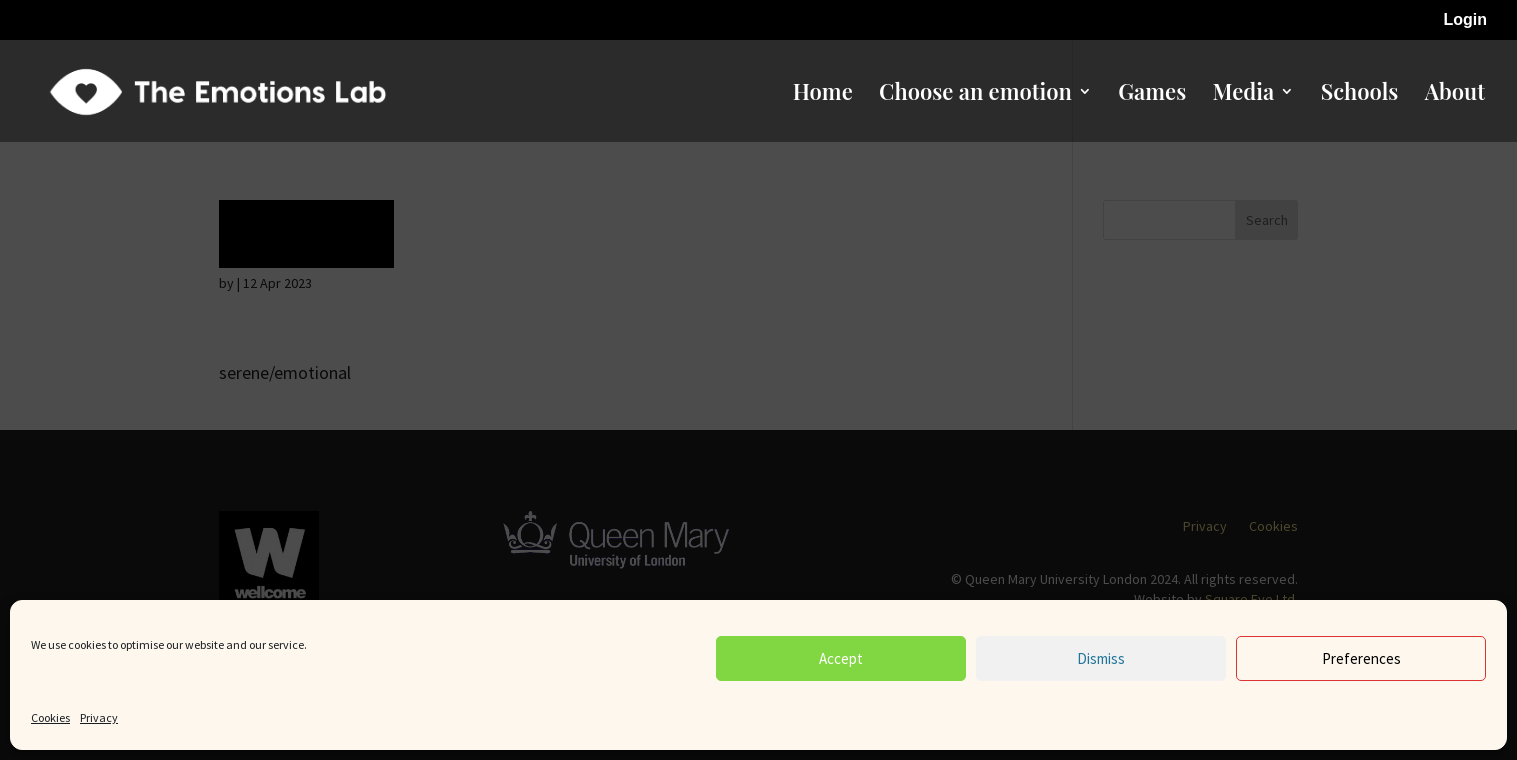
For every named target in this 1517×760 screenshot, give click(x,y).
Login (1465, 20)
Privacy (99, 717)
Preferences (1361, 658)
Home (823, 95)
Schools (1360, 95)
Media (1244, 95)
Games (1152, 95)
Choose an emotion (975, 95)
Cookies (50, 717)
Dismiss (1101, 658)
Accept (841, 658)
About (1455, 95)
